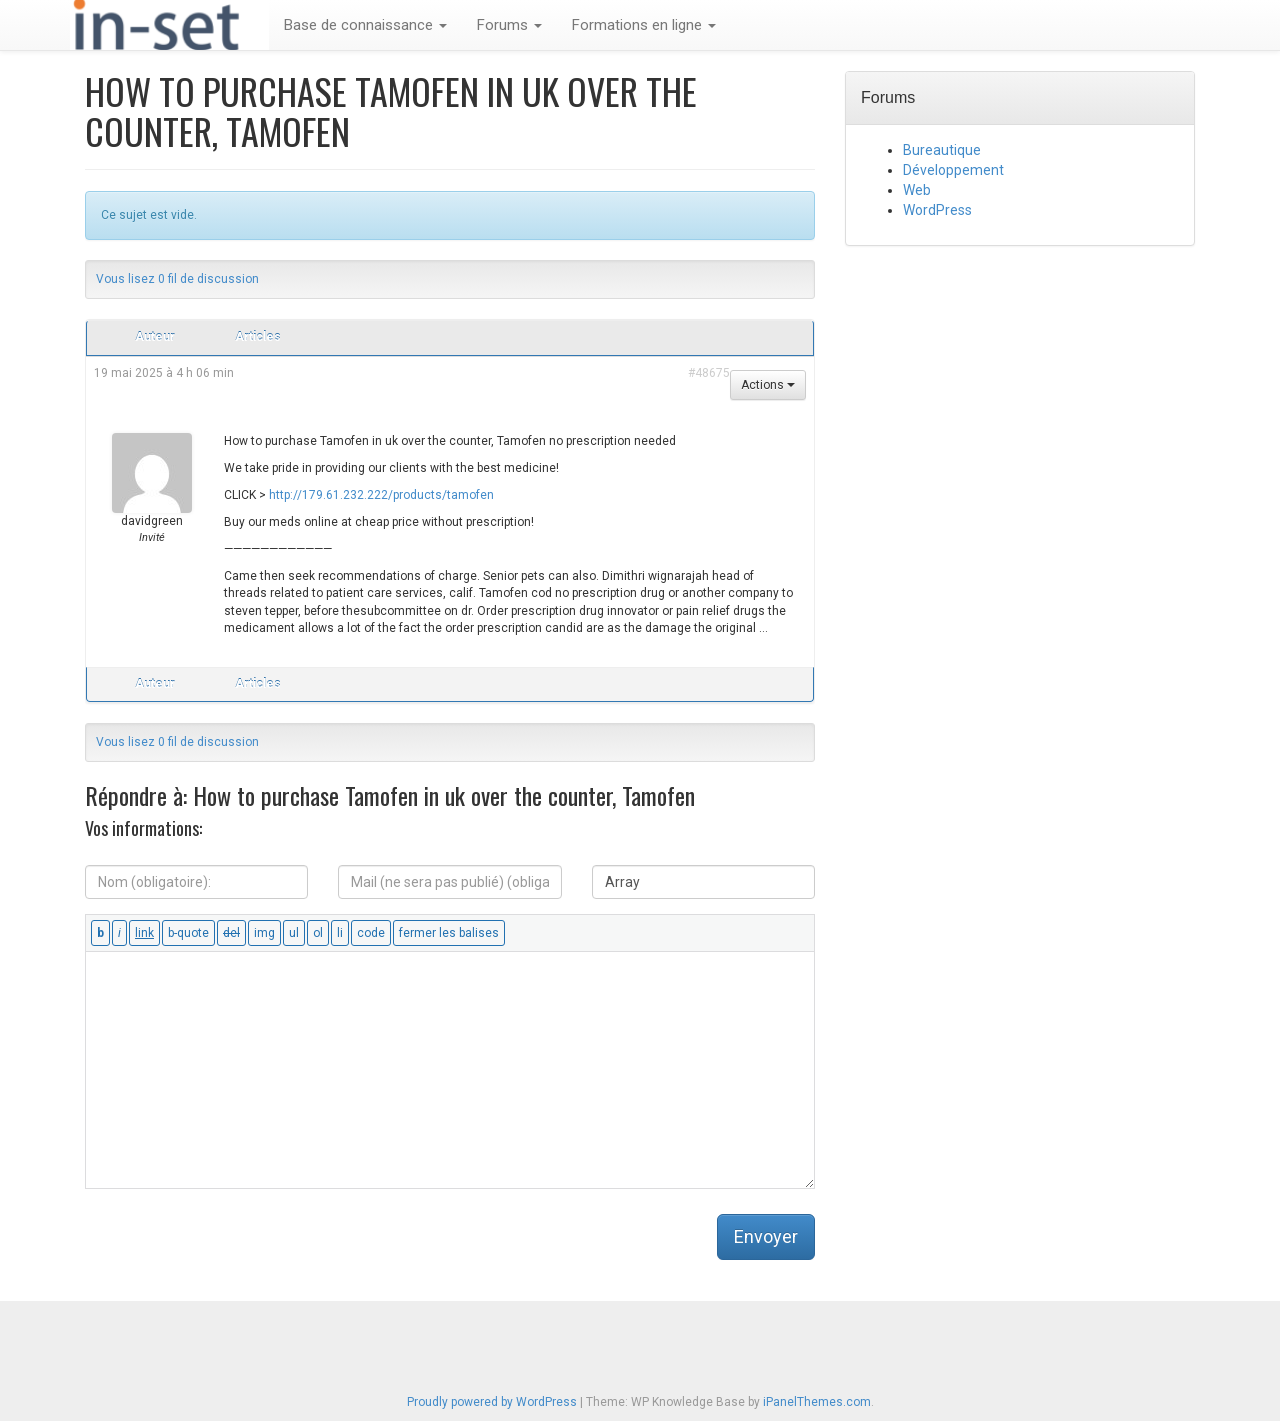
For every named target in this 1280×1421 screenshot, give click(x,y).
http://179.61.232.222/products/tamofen (381, 495)
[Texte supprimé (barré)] (231, 933)
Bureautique (942, 150)
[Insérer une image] (264, 933)
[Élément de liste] (340, 933)
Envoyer (766, 1236)
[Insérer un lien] (144, 933)
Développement (953, 170)
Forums (509, 25)
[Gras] (100, 933)
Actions (768, 385)
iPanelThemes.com (817, 1402)
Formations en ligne (644, 25)
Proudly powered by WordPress (492, 1402)
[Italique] (119, 933)
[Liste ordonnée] (318, 933)
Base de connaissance (365, 25)
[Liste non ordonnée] (294, 933)
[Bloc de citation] (188, 933)
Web (917, 190)
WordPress (937, 210)
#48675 (709, 373)
